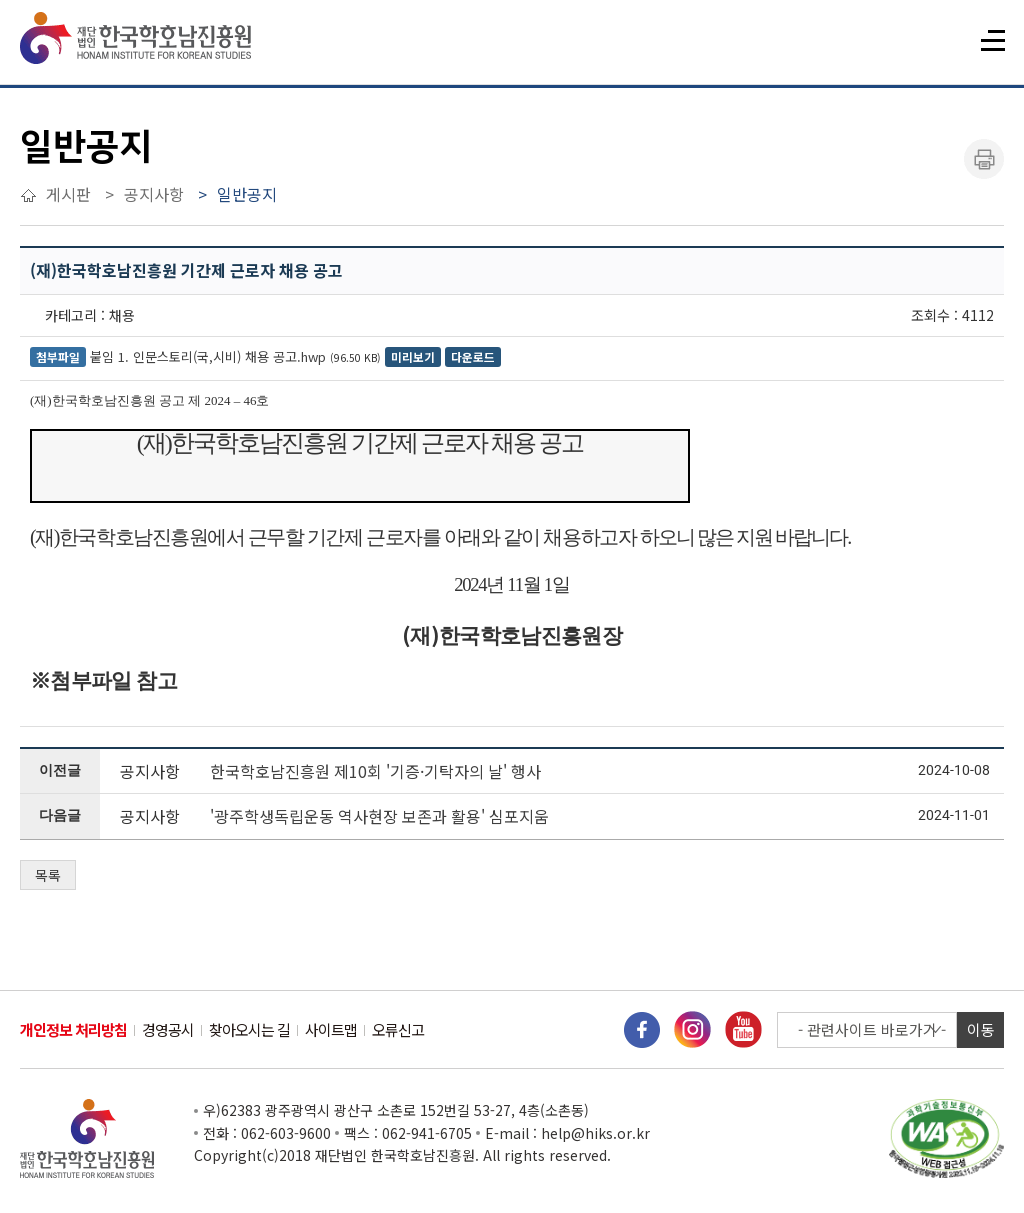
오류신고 (398, 1029)
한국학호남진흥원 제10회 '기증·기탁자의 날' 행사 (375, 771)
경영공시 (168, 1029)
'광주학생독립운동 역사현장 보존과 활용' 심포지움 (379, 816)
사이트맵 (331, 1029)
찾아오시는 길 (249, 1029)
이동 (981, 1029)
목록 (48, 875)
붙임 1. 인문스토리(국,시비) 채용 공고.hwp (208, 356)
